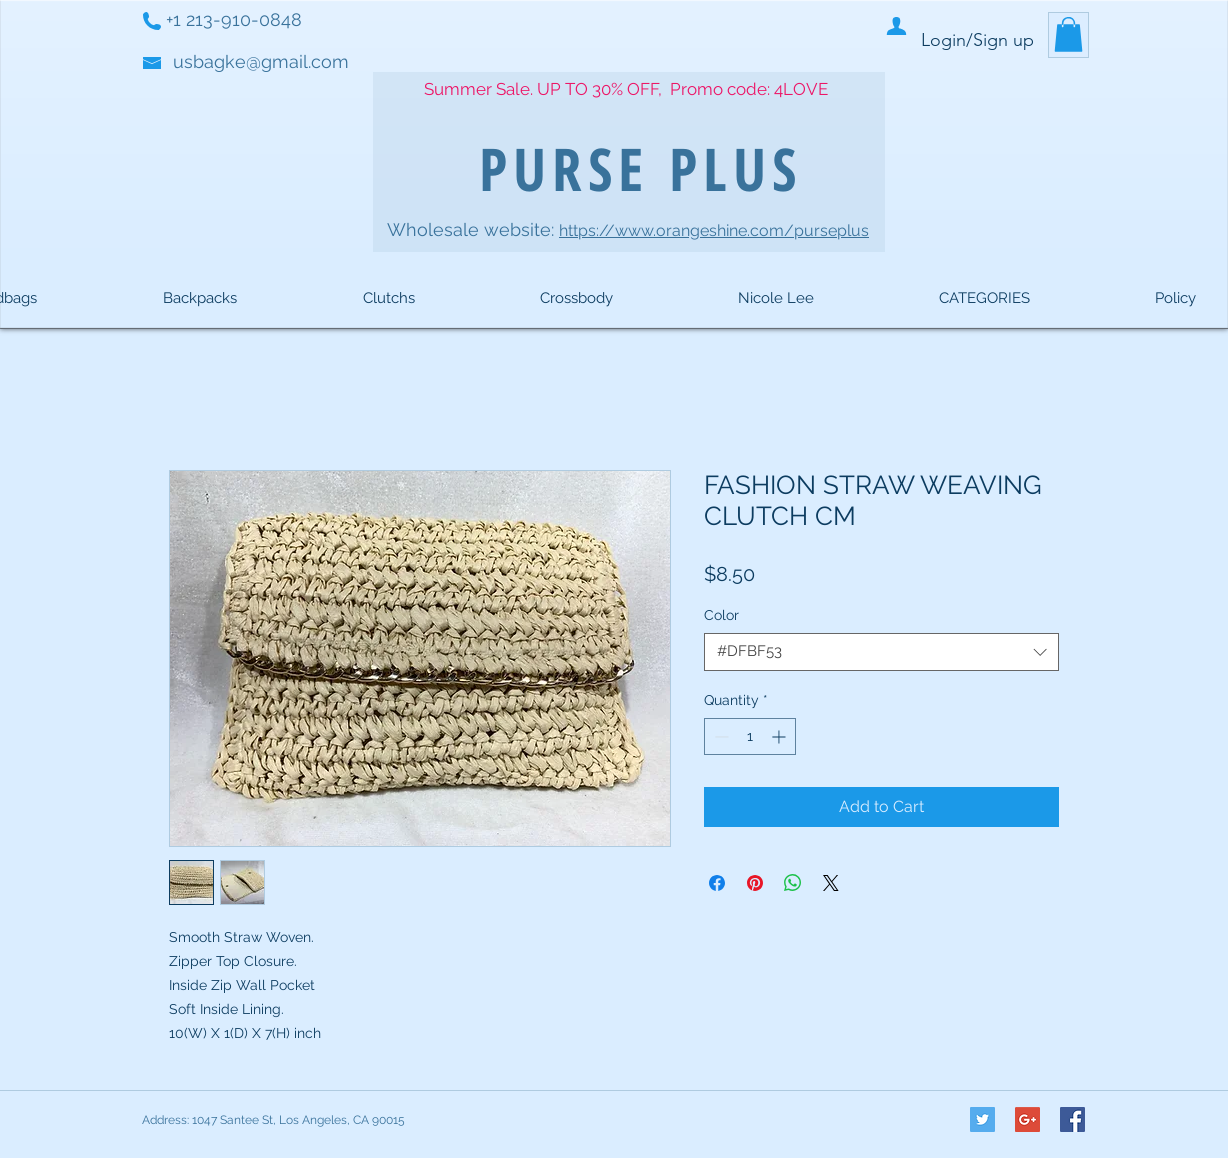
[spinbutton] (750, 736)
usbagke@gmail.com (261, 61)
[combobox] (881, 652)
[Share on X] (831, 883)
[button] (1068, 34)
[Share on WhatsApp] (793, 883)
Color (721, 615)
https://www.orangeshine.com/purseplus (714, 230)
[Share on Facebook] (717, 883)
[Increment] (780, 736)
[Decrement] (719, 736)
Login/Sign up (977, 40)
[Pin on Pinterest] (755, 883)
